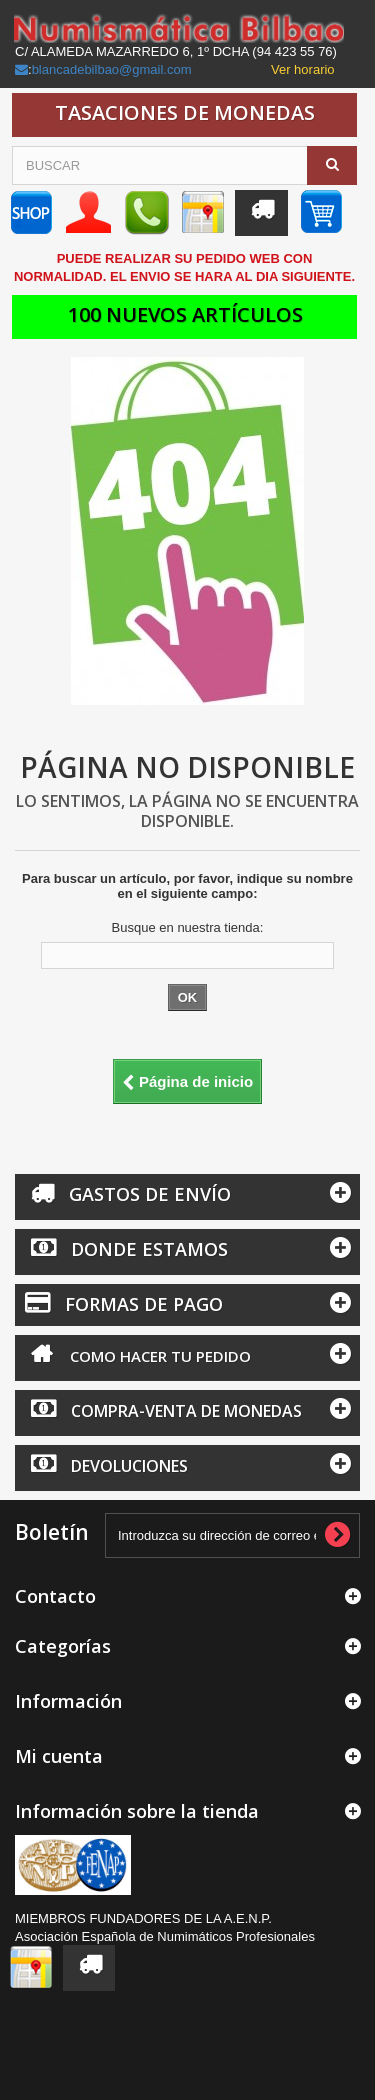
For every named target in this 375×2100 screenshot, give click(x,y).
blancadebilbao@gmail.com (112, 69)
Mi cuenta (59, 1756)
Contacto (55, 1596)
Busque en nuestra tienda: (188, 927)
